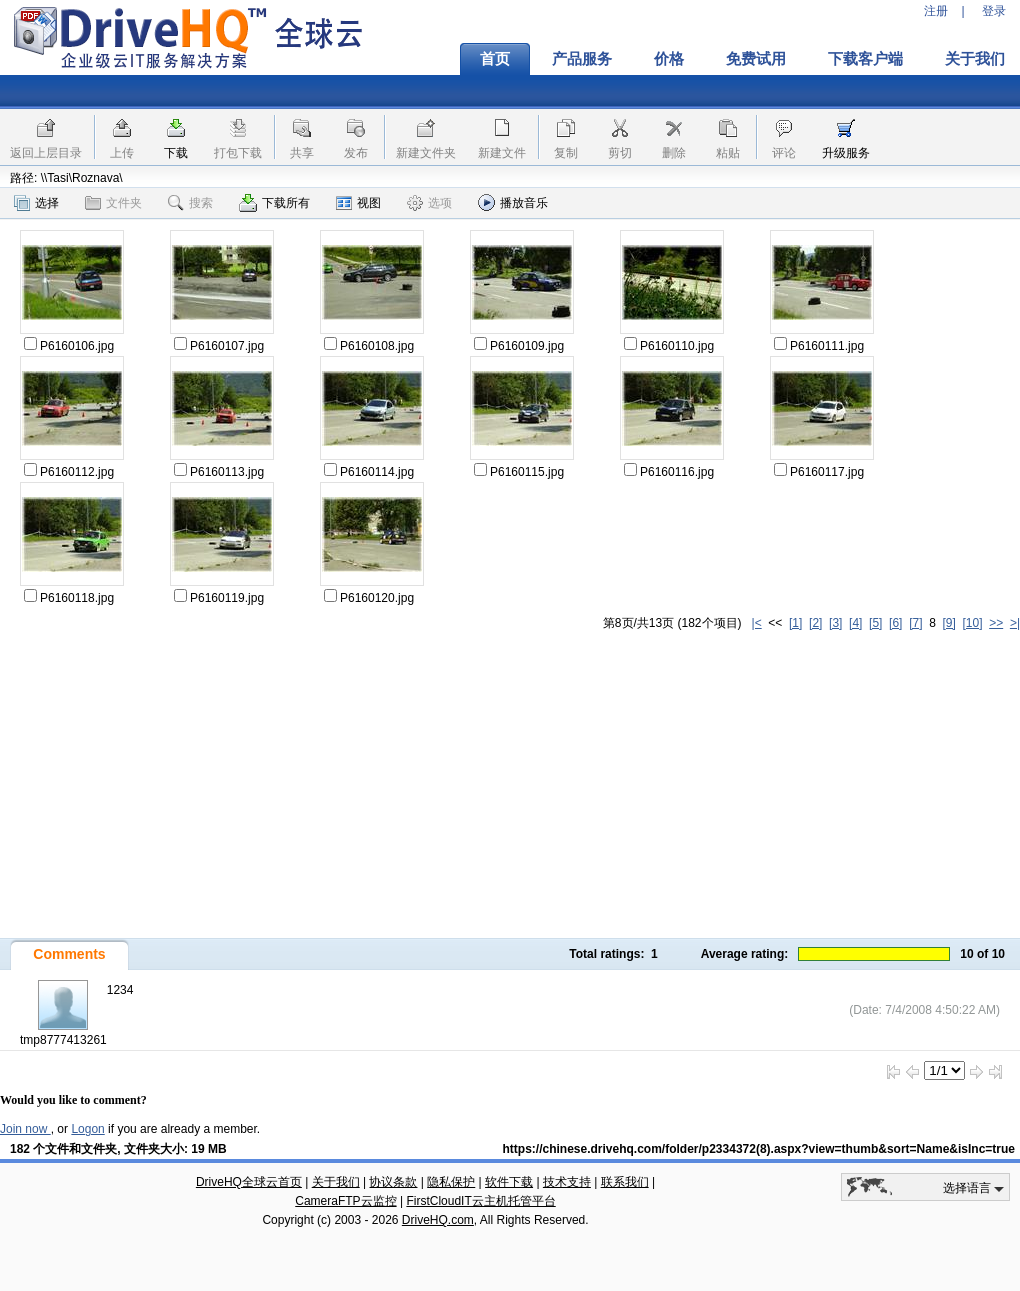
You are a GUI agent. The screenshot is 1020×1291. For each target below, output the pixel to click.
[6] (895, 623)
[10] (973, 623)
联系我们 (625, 1182)
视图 (358, 203)
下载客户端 (865, 59)
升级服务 (846, 153)
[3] (835, 623)
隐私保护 (451, 1182)
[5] (875, 623)
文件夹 (113, 203)
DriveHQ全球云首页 (249, 1182)
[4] (855, 623)
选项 (429, 203)
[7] (915, 623)
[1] (795, 623)
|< (757, 623)
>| (1015, 623)
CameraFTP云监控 (345, 1201)
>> (996, 623)
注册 (936, 11)
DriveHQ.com (438, 1220)
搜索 (190, 203)
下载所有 (274, 203)
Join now (25, 1129)
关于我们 (336, 1182)
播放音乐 (513, 202)
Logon (87, 1129)
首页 (495, 59)
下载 (176, 153)
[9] (948, 623)
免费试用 (756, 59)
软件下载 (509, 1182)
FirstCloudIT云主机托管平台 (480, 1201)
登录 (994, 11)
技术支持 (567, 1182)
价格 (669, 59)
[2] (815, 623)
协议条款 (393, 1182)
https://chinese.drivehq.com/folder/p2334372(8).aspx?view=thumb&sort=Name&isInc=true (759, 1149)
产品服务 (582, 59)
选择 (36, 203)
